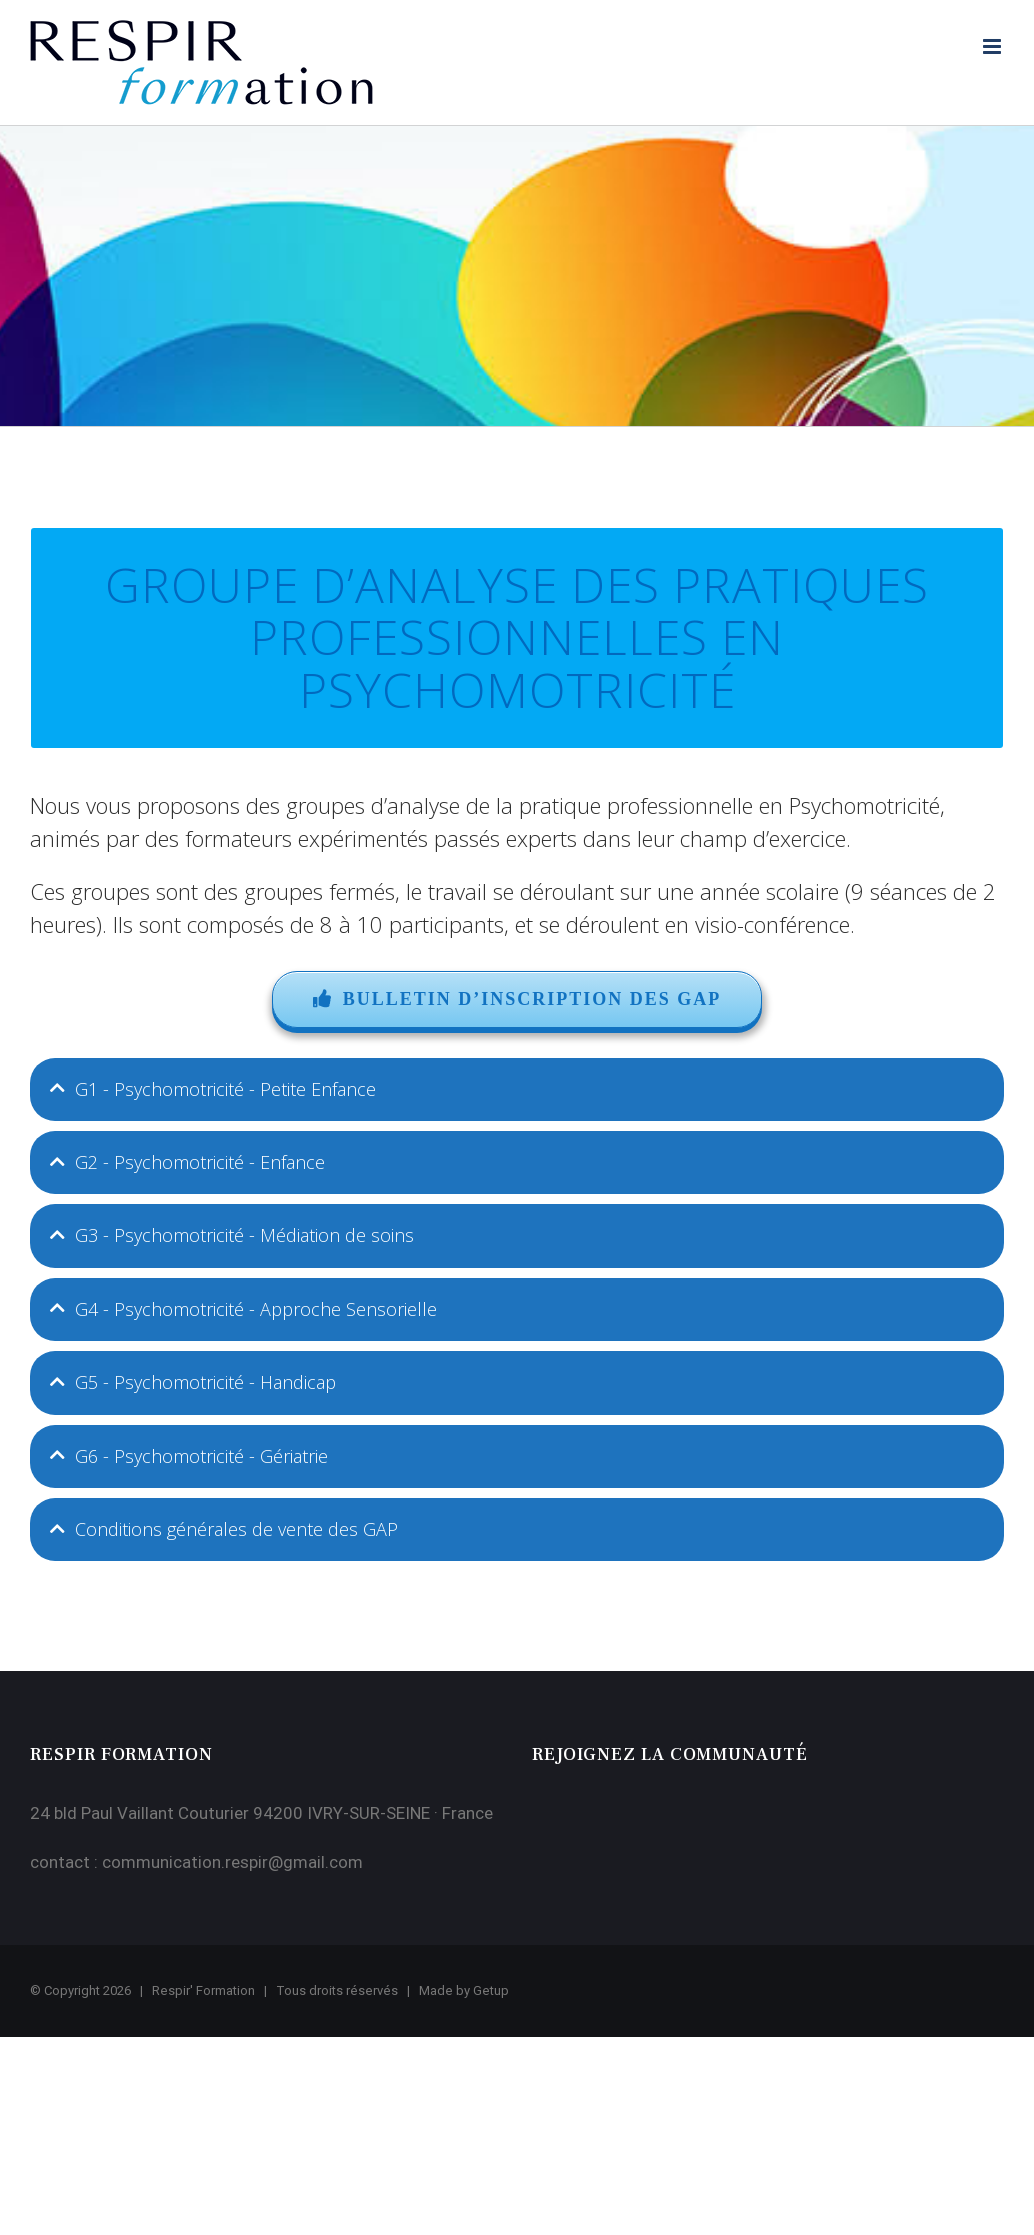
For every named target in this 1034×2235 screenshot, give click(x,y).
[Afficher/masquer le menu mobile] (993, 46)
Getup (491, 1990)
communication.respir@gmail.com (232, 1862)
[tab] (517, 1089)
